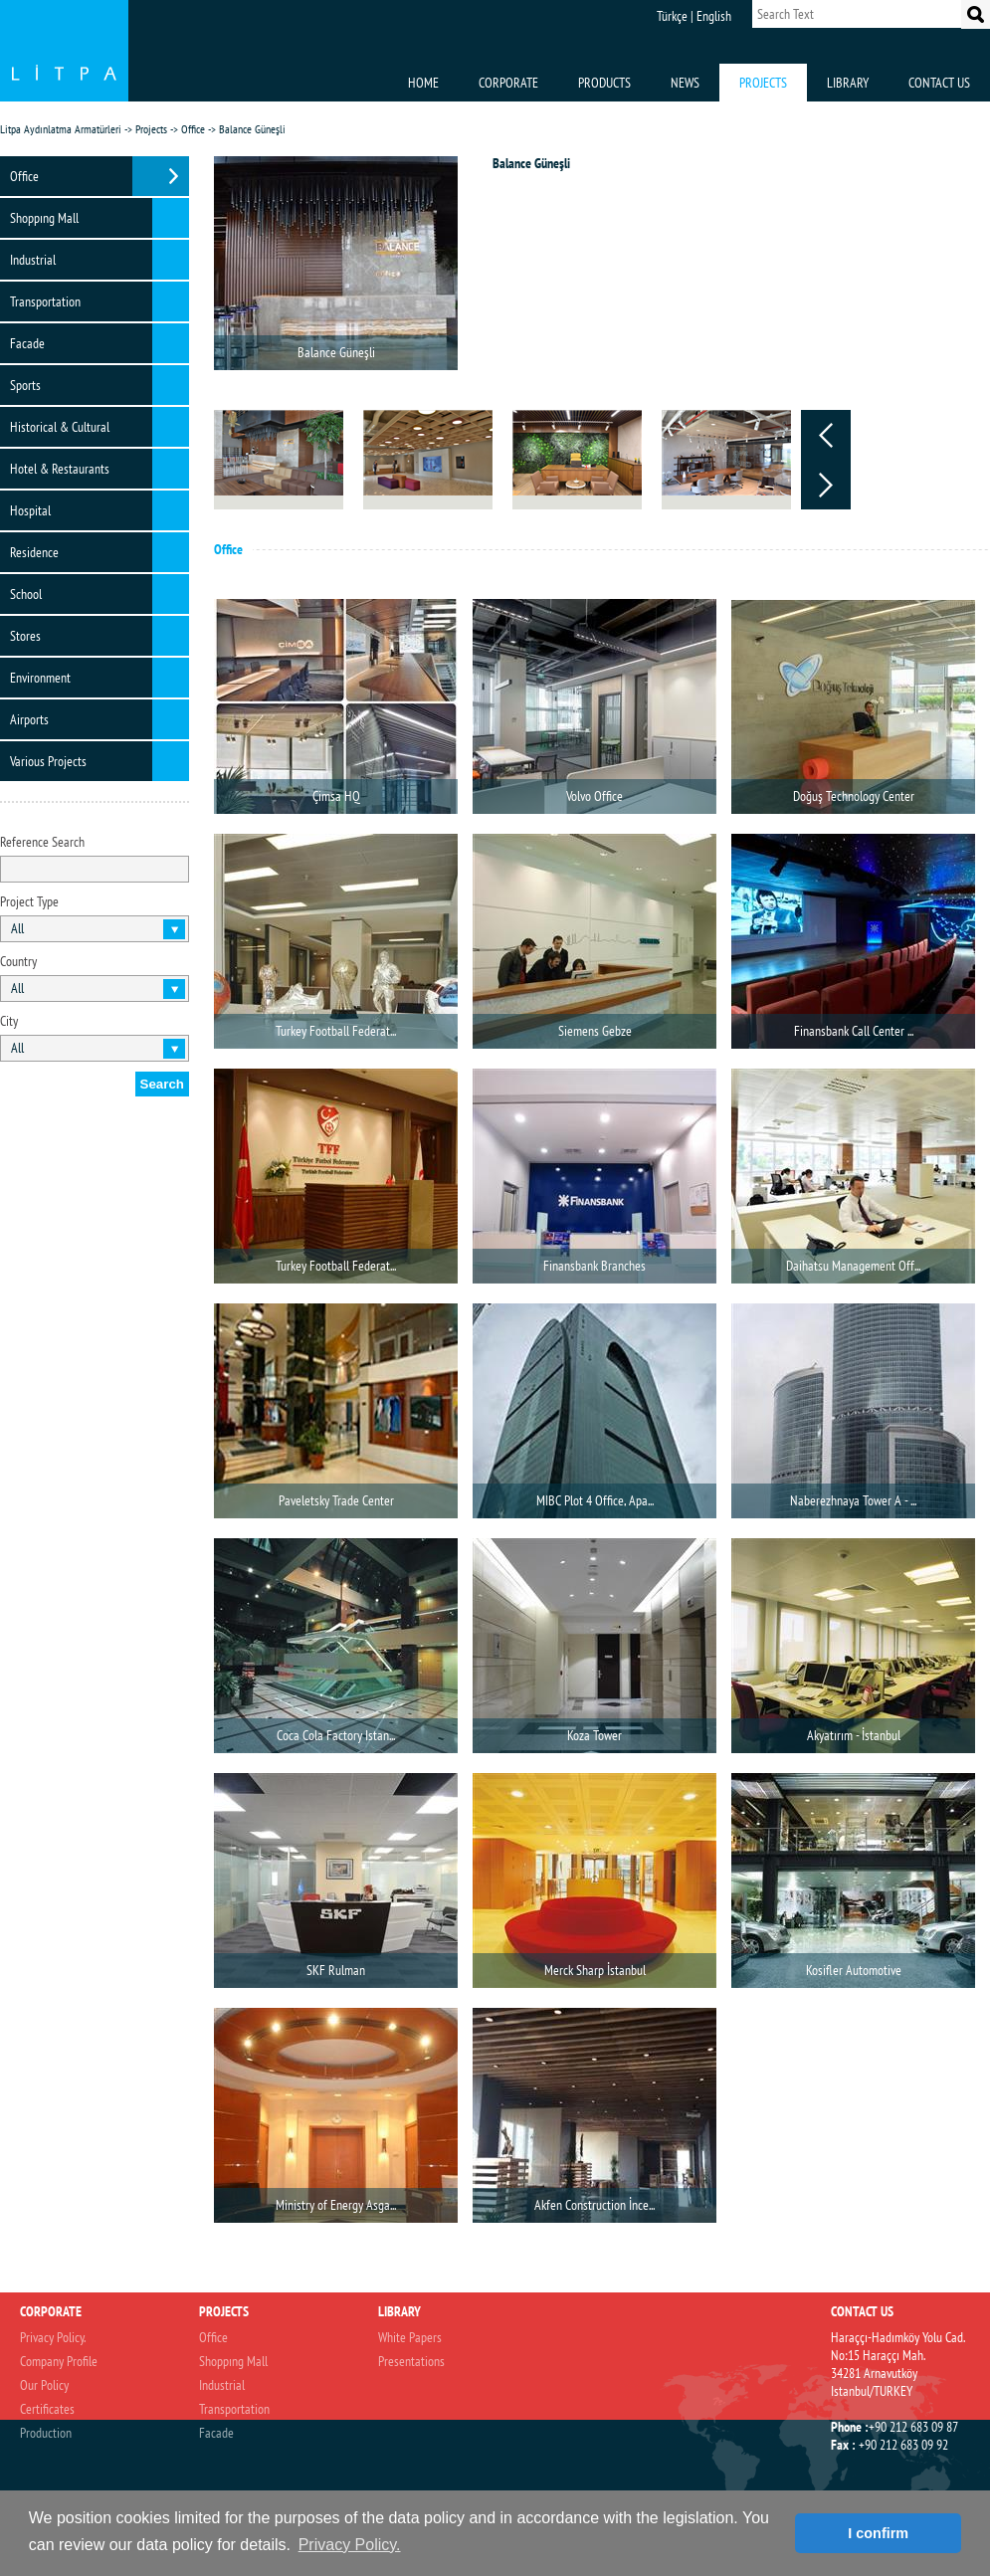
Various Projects (48, 761)
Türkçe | (675, 16)
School (26, 594)
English (713, 16)
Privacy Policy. (53, 2337)
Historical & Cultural (59, 427)
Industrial (33, 260)
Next (826, 484)
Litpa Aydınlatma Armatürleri (60, 128)
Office (193, 128)
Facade (27, 343)
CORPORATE (508, 83)
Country (18, 961)
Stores (25, 636)
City (9, 1021)
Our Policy (44, 2385)
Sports (25, 385)
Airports (29, 719)
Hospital (30, 510)
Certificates (47, 2409)
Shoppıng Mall (44, 218)
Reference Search (42, 842)
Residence (34, 552)
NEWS (685, 83)
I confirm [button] (878, 2533)
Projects (151, 128)
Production (46, 2433)
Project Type (29, 901)
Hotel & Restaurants (59, 469)
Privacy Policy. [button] (349, 2544)
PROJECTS (763, 83)
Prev (826, 435)
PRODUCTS (604, 83)
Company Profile (59, 2361)
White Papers (410, 2337)
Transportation (45, 301)
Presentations (411, 2361)
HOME (423, 83)
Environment (40, 678)
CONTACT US (939, 83)
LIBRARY (848, 83)
